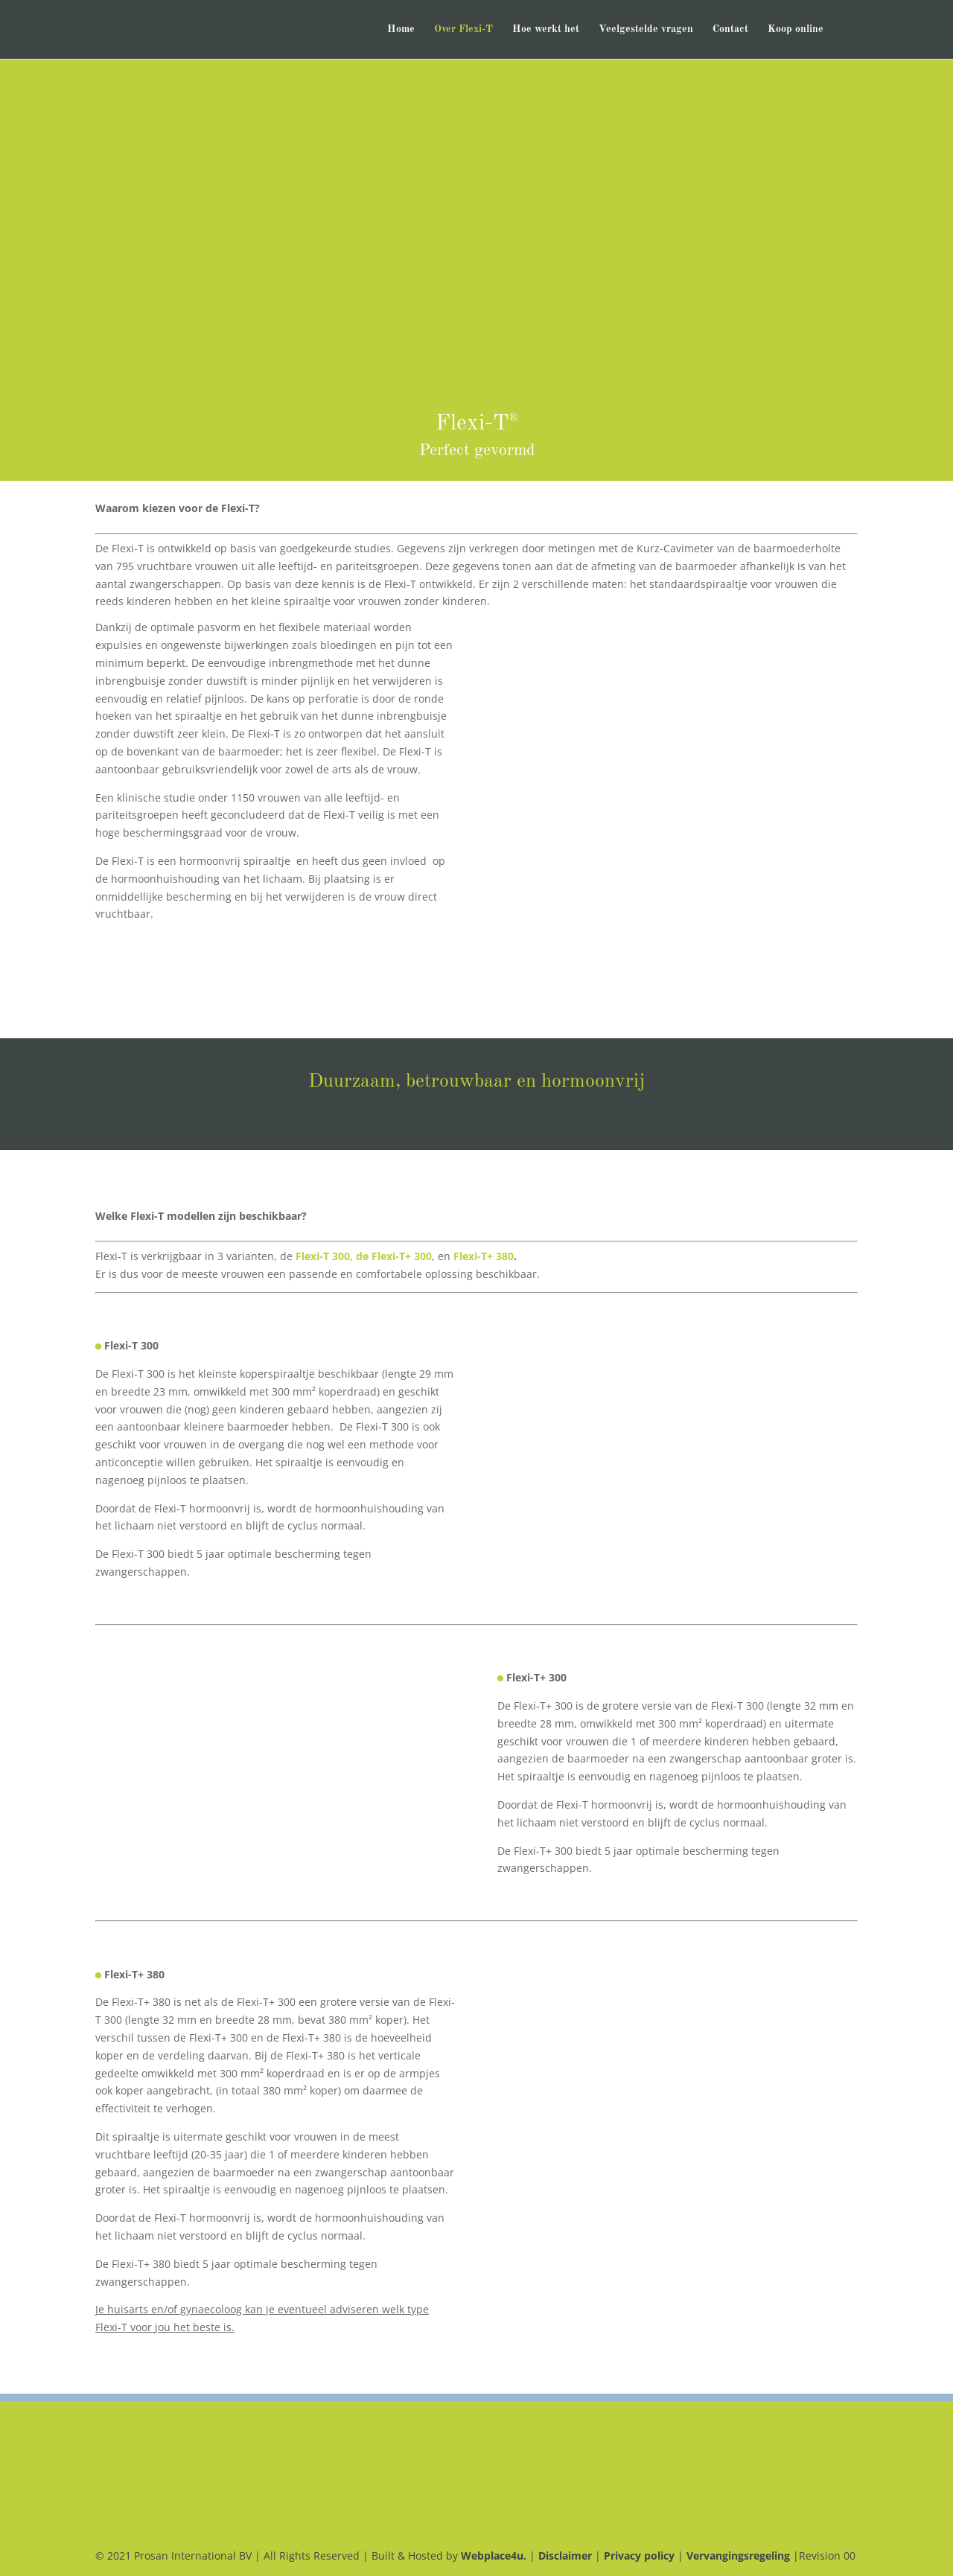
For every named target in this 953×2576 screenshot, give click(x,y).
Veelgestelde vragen (646, 30)
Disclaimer (565, 2555)
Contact (730, 30)
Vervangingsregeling (738, 2555)
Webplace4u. (495, 2555)
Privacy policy (639, 2555)
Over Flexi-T (463, 30)
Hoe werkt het (545, 30)
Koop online (795, 30)
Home (401, 30)
